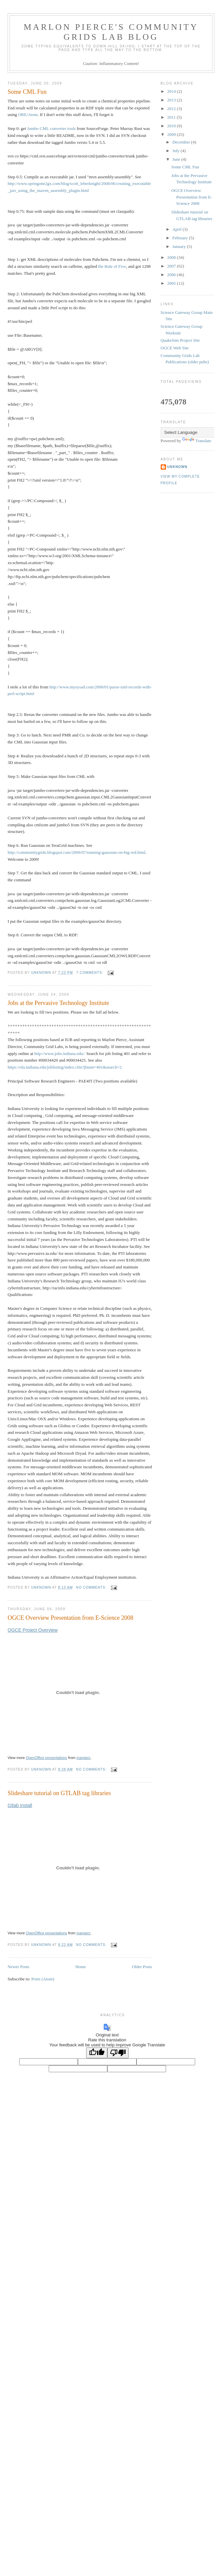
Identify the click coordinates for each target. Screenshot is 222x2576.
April (177, 229)
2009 (172, 134)
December (181, 142)
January (179, 246)
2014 (172, 91)
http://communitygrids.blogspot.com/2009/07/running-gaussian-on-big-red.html (76, 852)
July (176, 150)
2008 (172, 257)
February (180, 237)
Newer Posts (18, 1966)
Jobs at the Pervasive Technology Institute (58, 1003)
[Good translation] (96, 2052)
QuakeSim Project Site (180, 340)
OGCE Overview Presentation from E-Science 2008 (70, 1617)
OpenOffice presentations (46, 1758)
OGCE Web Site (175, 347)
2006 (172, 274)
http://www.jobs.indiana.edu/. (59, 1053)
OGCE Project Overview (33, 1630)
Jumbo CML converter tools (51, 128)
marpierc (84, 1758)
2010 (172, 125)
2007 (172, 265)
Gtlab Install (20, 1805)
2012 (172, 108)
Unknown (177, 467)
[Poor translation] (118, 2052)
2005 (172, 283)
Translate (196, 440)
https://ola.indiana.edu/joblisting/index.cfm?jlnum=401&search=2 (65, 1067)
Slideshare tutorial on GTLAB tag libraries (59, 1793)
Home (80, 1966)
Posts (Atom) (42, 1978)
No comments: (92, 1587)
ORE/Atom (27, 114)
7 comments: (90, 972)
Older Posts (142, 1966)
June (176, 159)
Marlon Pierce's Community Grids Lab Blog (111, 32)
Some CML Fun (27, 91)
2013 (172, 99)
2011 (172, 117)
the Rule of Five (112, 266)
